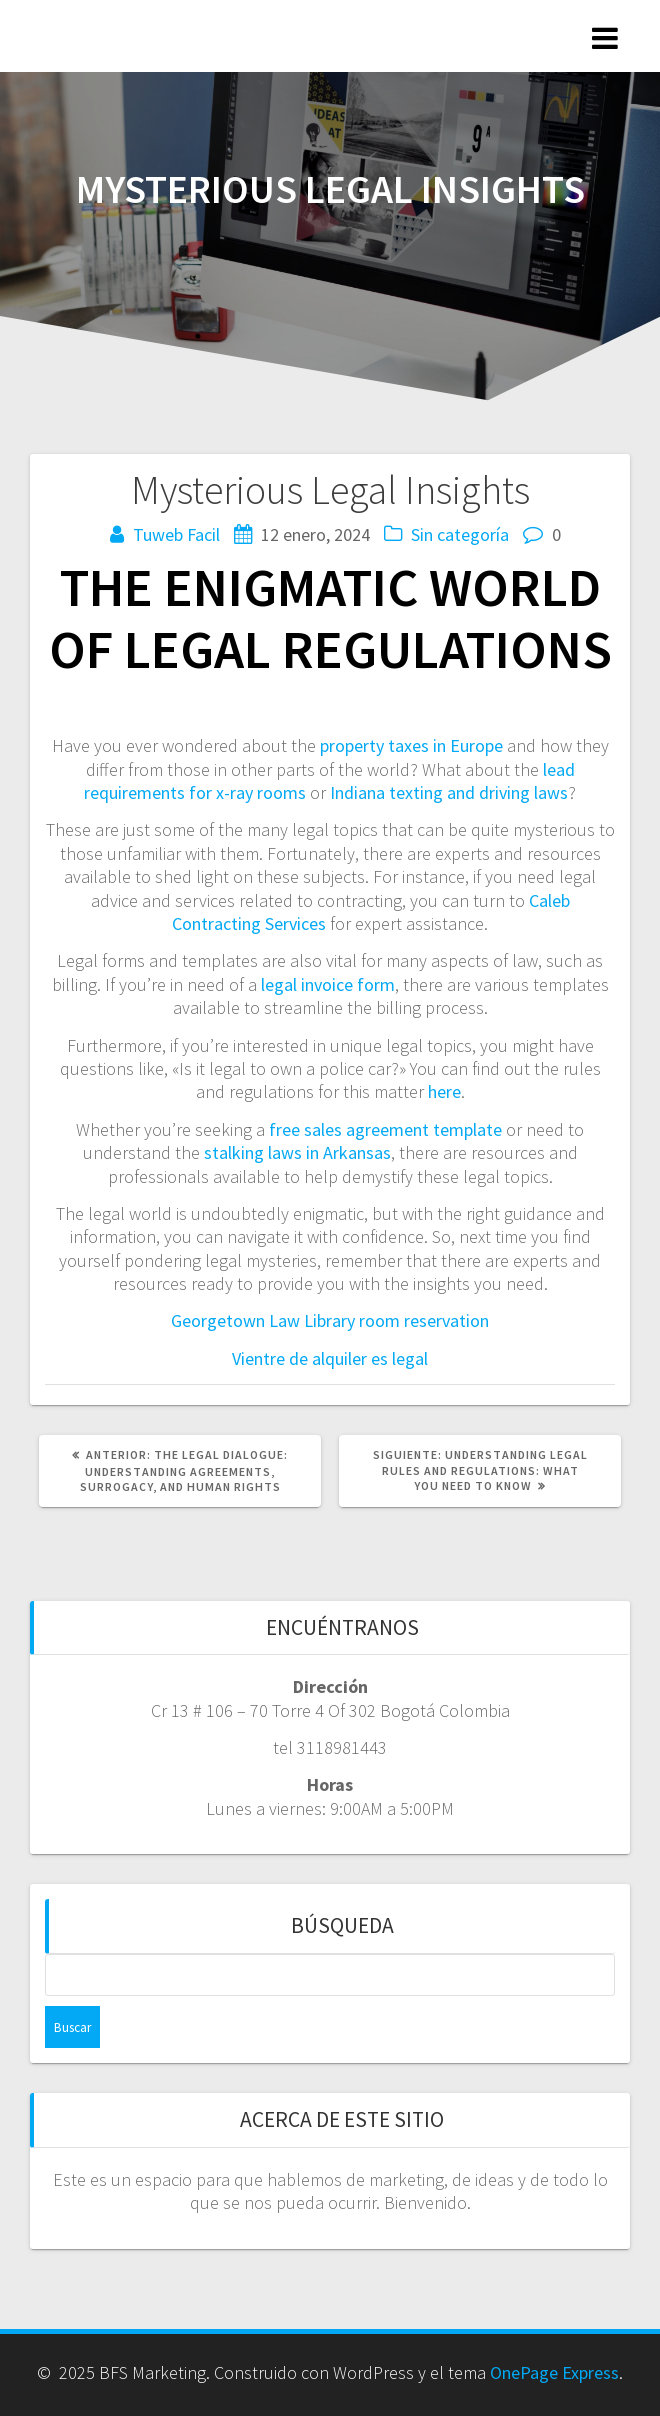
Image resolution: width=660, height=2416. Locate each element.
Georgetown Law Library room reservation (330, 1320)
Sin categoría (460, 534)
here (444, 1091)
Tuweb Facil (176, 534)
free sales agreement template (385, 1129)
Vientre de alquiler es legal (330, 1358)
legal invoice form (328, 984)
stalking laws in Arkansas (297, 1152)
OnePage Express (554, 2372)
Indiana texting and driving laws (449, 792)
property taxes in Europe (411, 745)
